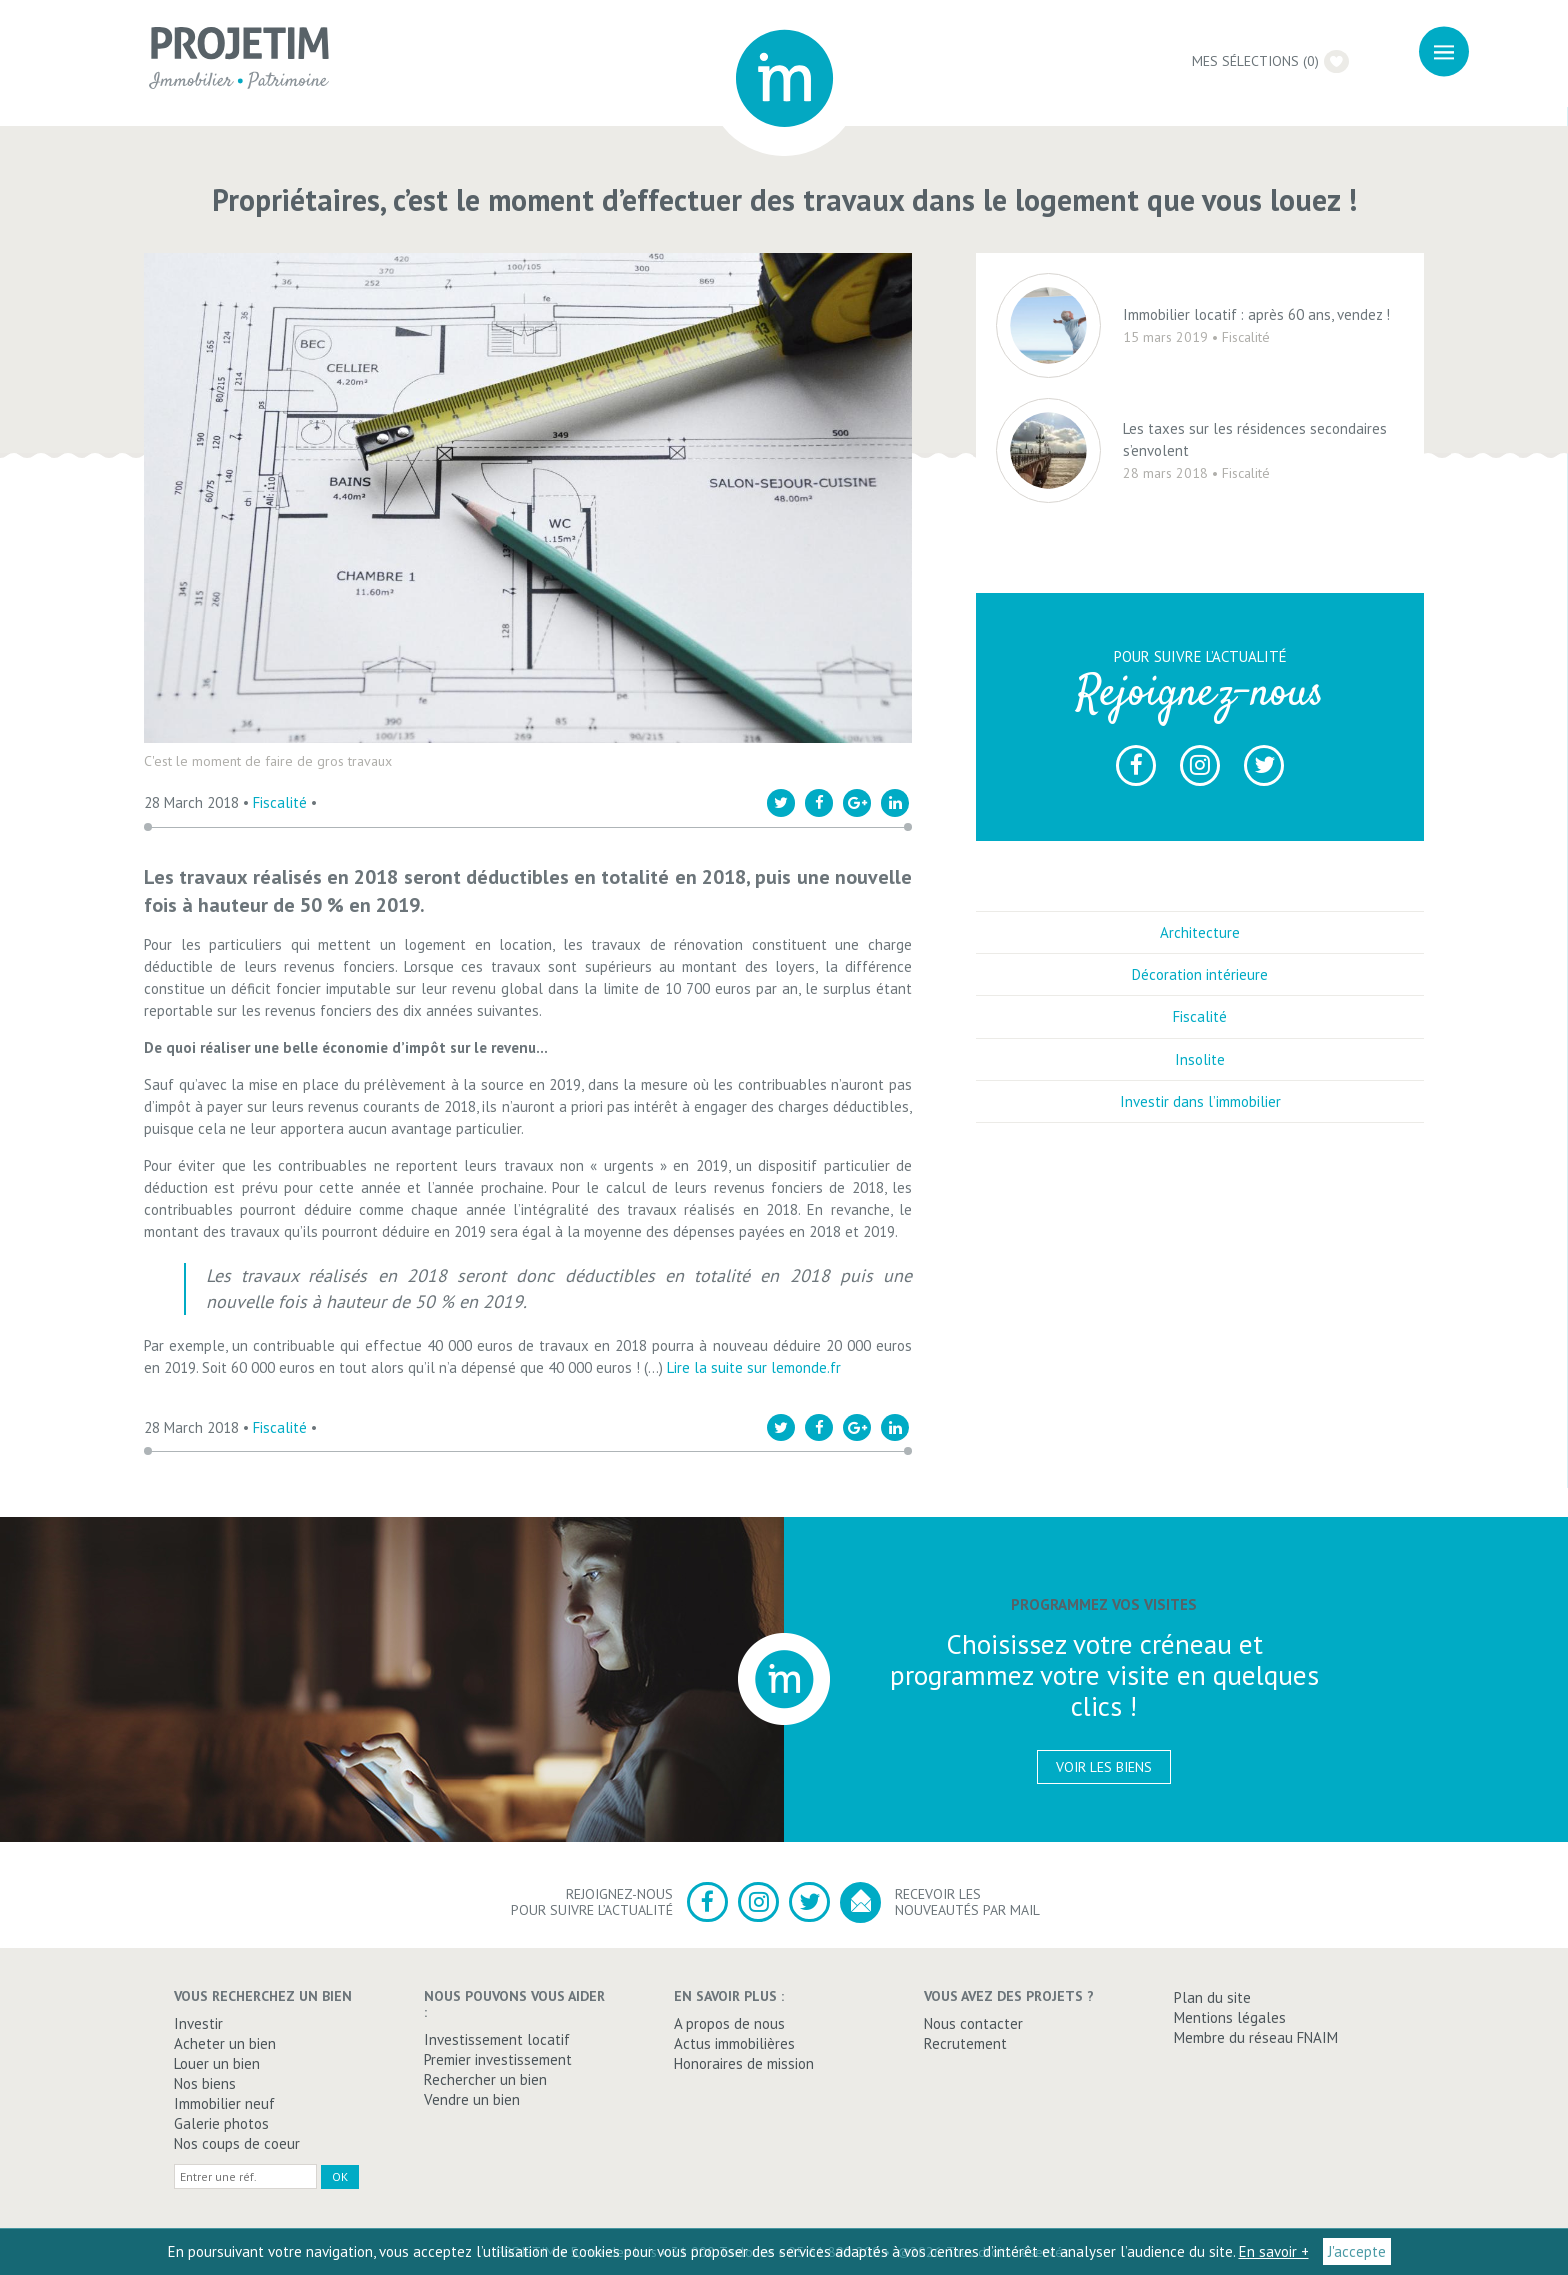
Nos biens (205, 2083)
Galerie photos (221, 2123)
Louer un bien (217, 2063)
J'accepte (1357, 2251)
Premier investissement (498, 2059)
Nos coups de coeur (237, 2143)
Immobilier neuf (224, 2103)
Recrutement (965, 2043)
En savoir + (1274, 2251)
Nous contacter (973, 2023)
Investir (198, 2023)
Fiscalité (280, 802)
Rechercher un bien (485, 2079)
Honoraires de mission (744, 2063)
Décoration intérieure (1200, 988)
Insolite (1200, 1072)
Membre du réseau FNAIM (1256, 2037)
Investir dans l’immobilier (1200, 1115)
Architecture (1200, 946)
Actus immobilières (734, 2043)
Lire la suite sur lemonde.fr (754, 1367)
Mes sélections (1275, 61)
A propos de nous (729, 2023)
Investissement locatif (497, 2039)
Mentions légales (1230, 2017)
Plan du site (1212, 1997)
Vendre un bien (472, 2099)
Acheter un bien (225, 2043)
